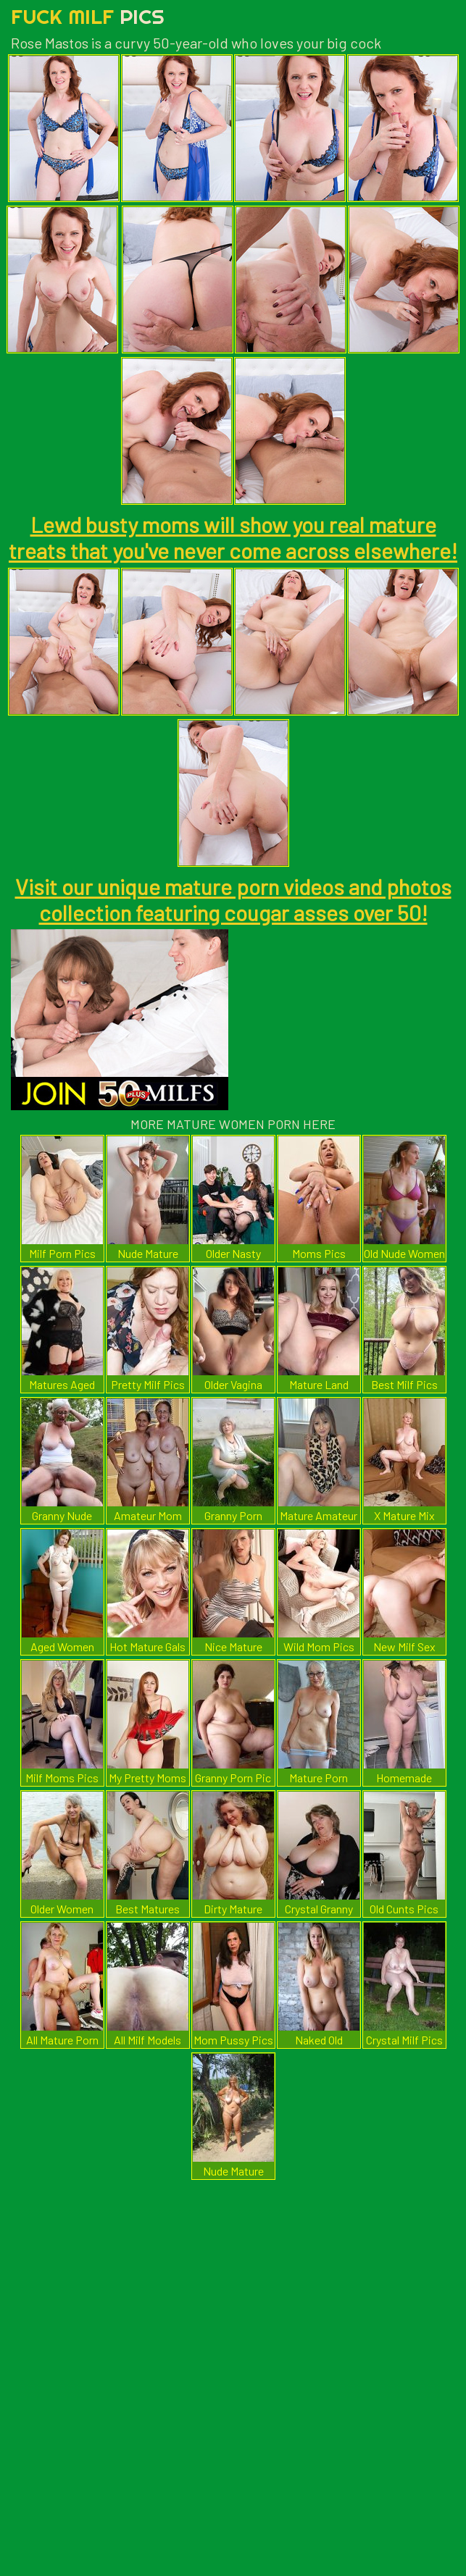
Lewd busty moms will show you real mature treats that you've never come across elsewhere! (233, 537)
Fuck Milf (88, 16)
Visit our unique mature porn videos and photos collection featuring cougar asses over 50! (233, 899)
